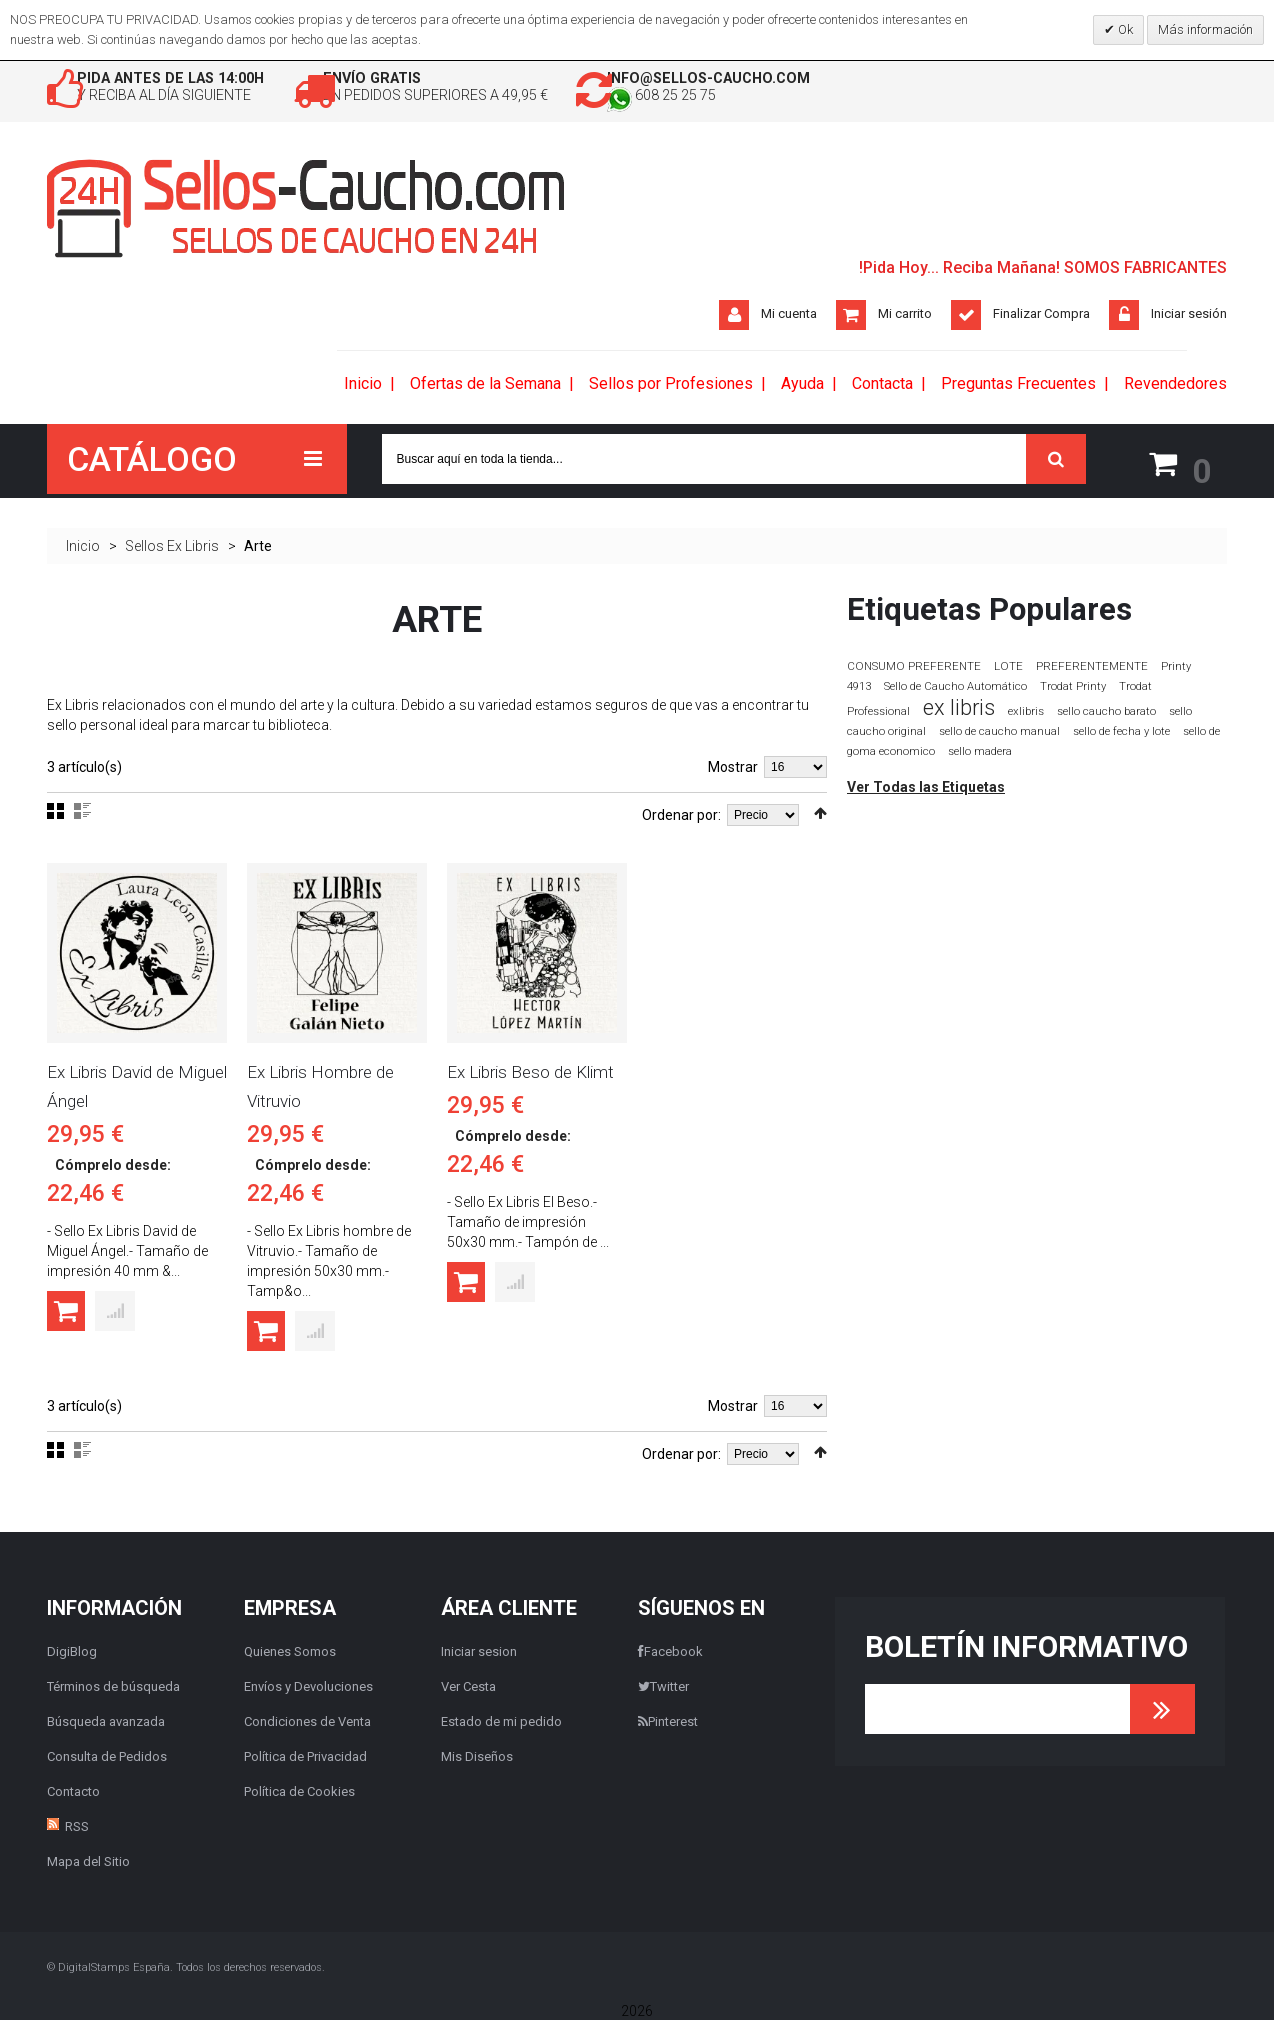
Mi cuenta (789, 316)
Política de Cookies (299, 1790)
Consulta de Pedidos (107, 1755)
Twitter (663, 1685)
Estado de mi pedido (501, 1720)
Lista (82, 810)
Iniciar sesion (479, 1650)
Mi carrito (905, 316)
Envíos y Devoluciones (308, 1685)
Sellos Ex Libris (172, 545)
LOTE (1008, 665)
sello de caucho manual (999, 730)
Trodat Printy (1073, 685)
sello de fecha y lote (1121, 730)
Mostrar (733, 766)
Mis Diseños (477, 1755)
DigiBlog (72, 1650)
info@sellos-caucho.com (825, 79)
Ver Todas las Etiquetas (926, 786)
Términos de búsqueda (113, 1685)
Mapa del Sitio (88, 1860)
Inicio (83, 545)
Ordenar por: (681, 814)
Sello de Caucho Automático (955, 685)
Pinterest (668, 1720)
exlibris (1026, 710)
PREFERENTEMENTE (1092, 665)
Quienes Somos (290, 1650)
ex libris (959, 706)
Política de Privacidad (305, 1755)
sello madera (980, 750)
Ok (1124, 29)
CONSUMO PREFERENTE (914, 665)
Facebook (670, 1650)
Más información (1205, 29)
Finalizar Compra (1041, 316)
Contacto (73, 1790)
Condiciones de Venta (307, 1720)
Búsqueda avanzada (106, 1720)
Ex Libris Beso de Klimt (530, 1071)
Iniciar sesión (1189, 316)
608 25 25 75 (775, 99)
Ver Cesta (468, 1685)
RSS (77, 1825)
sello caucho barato (1106, 710)
